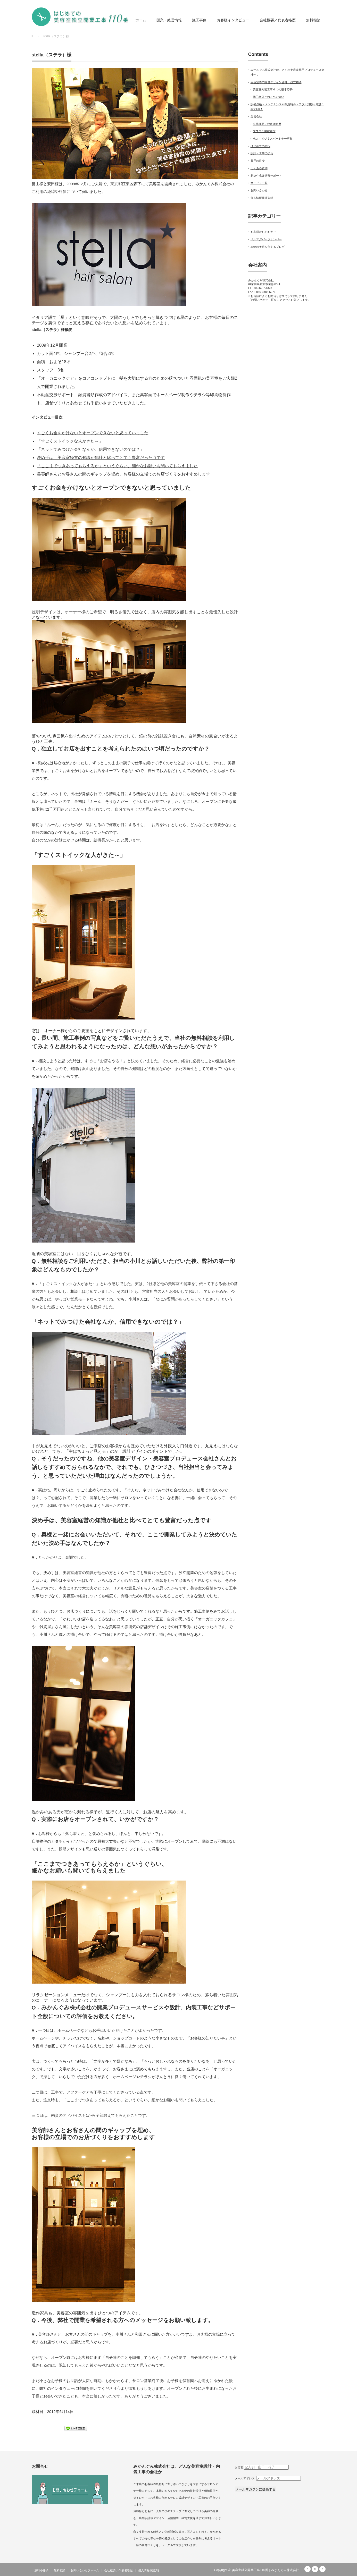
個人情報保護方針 (262, 197)
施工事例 (199, 20)
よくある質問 (259, 168)
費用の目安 (258, 160)
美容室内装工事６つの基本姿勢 (273, 89)
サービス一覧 (259, 182)
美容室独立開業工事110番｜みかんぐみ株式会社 (265, 2570)
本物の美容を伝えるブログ (268, 246)
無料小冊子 (41, 2570)
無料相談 (313, 20)
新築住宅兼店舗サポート (266, 175)
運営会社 (256, 116)
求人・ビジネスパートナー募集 (273, 138)
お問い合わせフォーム (85, 2570)
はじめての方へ (260, 146)
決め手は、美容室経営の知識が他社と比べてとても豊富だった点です (101, 457)
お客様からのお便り (263, 231)
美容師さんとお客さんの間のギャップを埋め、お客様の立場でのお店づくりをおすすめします (123, 474)
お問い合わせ (259, 190)
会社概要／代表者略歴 (278, 20)
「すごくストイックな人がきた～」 (70, 441)
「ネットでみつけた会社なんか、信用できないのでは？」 (90, 449)
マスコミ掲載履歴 (264, 131)
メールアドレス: (268, 2478)
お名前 (239, 2467)
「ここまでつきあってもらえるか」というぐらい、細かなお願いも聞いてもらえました (117, 466)
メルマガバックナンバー (266, 239)
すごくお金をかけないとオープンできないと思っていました (92, 433)
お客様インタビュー (233, 20)
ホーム (140, 20)
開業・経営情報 (169, 20)
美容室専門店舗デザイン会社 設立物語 (276, 82)
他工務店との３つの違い (268, 96)
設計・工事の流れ (262, 153)
